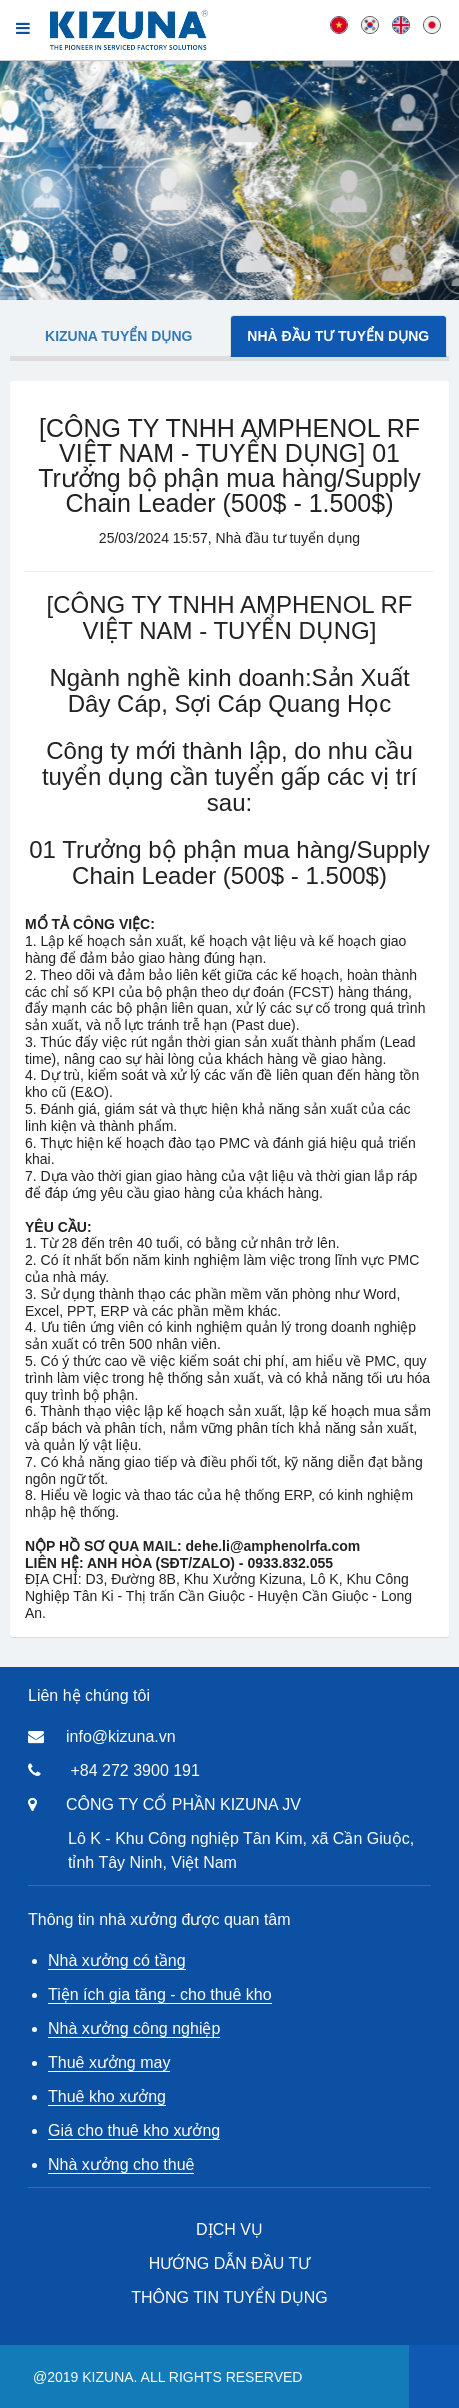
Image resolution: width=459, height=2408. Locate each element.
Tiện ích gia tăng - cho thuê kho (160, 1994)
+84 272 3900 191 (134, 1770)
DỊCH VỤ (229, 2229)
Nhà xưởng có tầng (117, 1960)
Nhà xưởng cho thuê (121, 2164)
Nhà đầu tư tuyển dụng (338, 336)
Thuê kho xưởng (107, 2096)
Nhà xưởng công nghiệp (134, 2028)
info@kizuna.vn (121, 1736)
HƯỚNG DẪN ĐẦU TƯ (230, 2263)
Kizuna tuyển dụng (118, 336)
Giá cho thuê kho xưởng (134, 2130)
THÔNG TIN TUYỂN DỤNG (229, 2297)
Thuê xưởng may (109, 2062)
